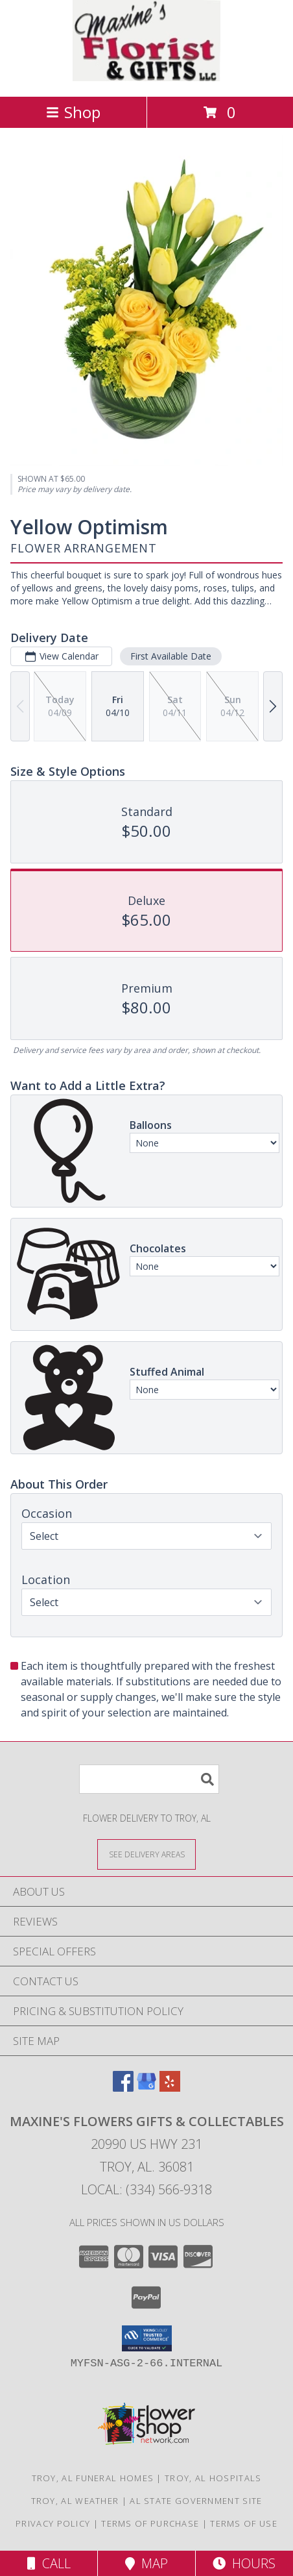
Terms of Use (243, 2523)
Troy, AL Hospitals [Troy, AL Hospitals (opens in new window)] (213, 2478)
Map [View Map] (146, 2563)
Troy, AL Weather (75, 2501)
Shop (73, 112)
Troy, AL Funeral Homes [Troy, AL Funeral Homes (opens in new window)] (93, 2478)
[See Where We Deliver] (146, 1854)
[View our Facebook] (123, 2087)
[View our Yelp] (169, 2087)
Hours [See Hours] (244, 2563)
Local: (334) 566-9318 (146, 2189)
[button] (147, 2338)
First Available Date (170, 656)
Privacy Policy (53, 2523)
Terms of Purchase (150, 2523)
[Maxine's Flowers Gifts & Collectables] (146, 77)
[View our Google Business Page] (146, 2087)
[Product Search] (149, 1779)
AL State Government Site (196, 2501)
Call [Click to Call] (49, 2563)
